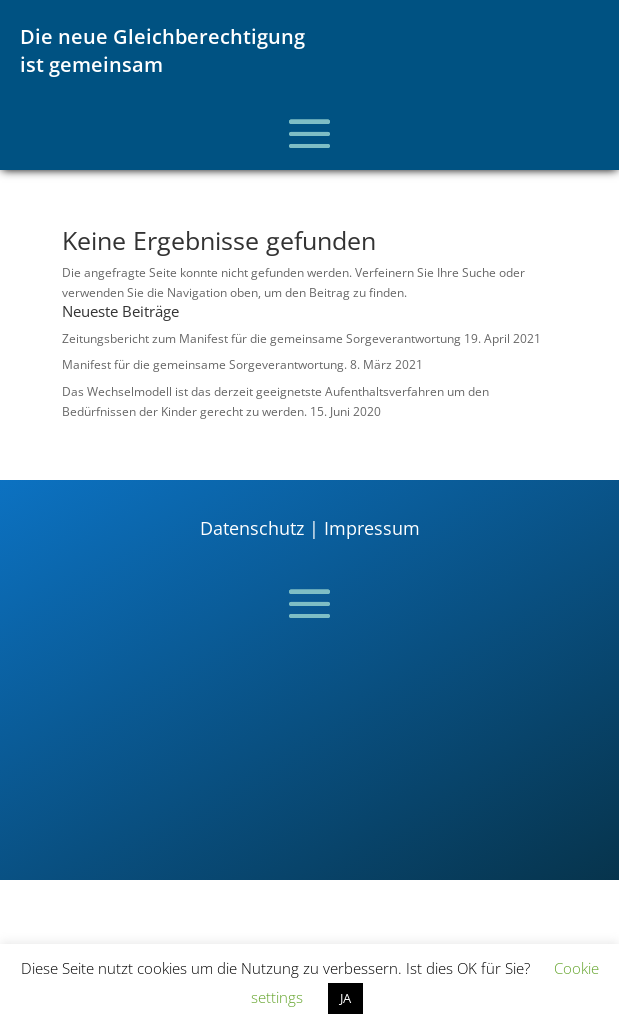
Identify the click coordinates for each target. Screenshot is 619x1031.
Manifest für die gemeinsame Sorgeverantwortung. (204, 364)
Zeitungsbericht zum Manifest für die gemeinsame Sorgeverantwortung (261, 338)
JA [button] (345, 998)
